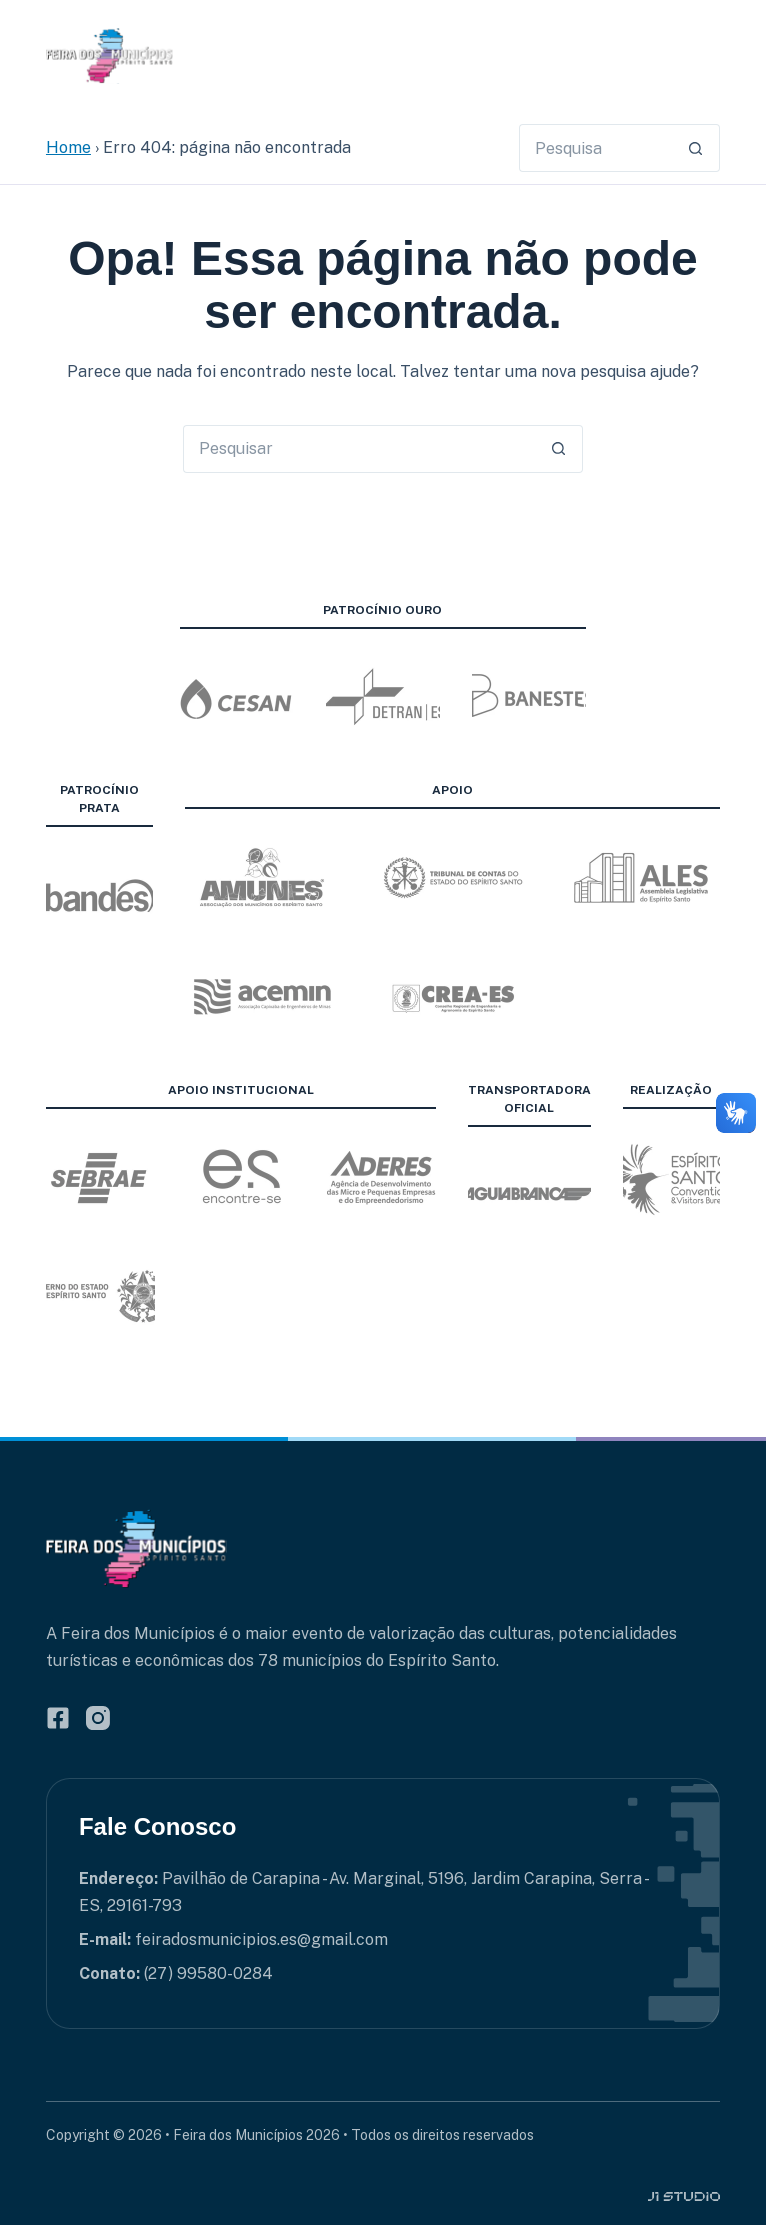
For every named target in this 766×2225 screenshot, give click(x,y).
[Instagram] (98, 1718)
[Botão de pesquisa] (696, 148)
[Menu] (708, 56)
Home (68, 147)
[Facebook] (58, 1718)
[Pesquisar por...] (595, 148)
